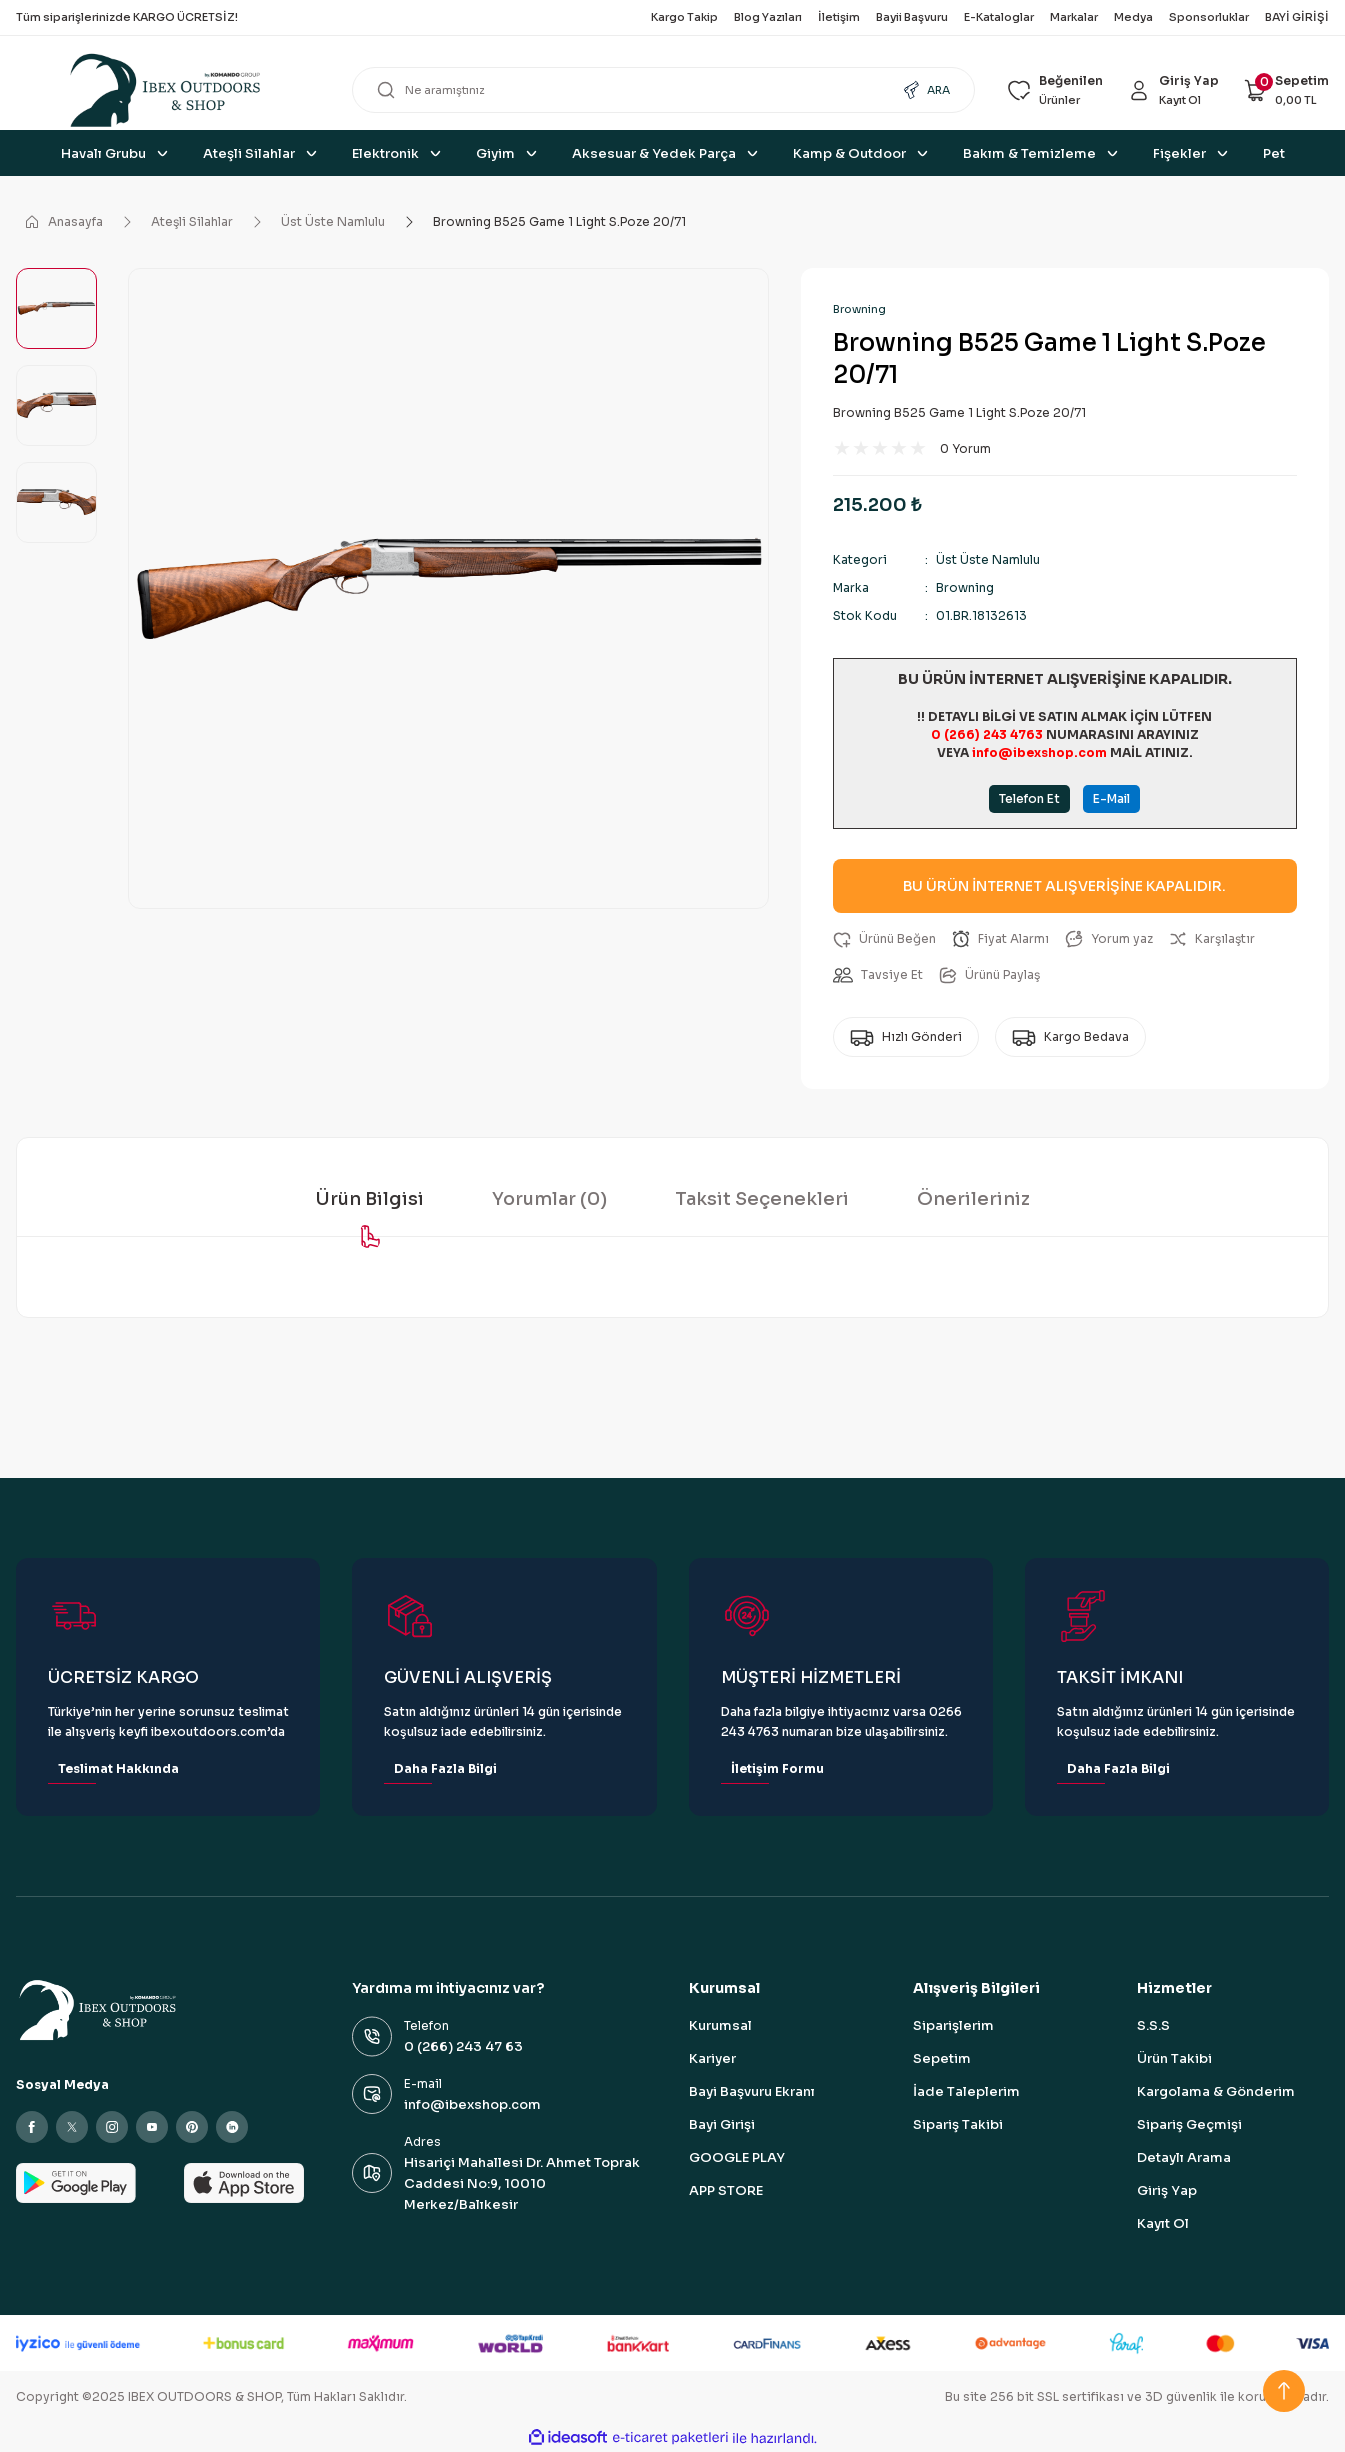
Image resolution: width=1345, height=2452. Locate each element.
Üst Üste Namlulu (988, 559)
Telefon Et (1029, 798)
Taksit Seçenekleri (762, 1199)
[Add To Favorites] (884, 939)
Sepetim (942, 2058)
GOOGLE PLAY (737, 2157)
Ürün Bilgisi (369, 1199)
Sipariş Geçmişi (1189, 2124)
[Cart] (1286, 90)
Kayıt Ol (1163, 2223)
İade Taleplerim (966, 2091)
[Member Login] (1173, 90)
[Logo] (168, 90)
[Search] (663, 90)
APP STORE (726, 2190)
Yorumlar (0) (549, 1199)
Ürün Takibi (1174, 2058)
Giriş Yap (1167, 2190)
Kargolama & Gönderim (1216, 2091)
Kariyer (712, 2058)
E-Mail (1111, 798)
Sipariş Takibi (958, 2124)
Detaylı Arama (1184, 2157)
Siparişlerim (953, 2025)
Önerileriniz (973, 1199)
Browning (859, 309)
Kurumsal (720, 2025)
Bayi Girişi (722, 2124)
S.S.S (1153, 2025)
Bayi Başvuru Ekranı (752, 2091)
